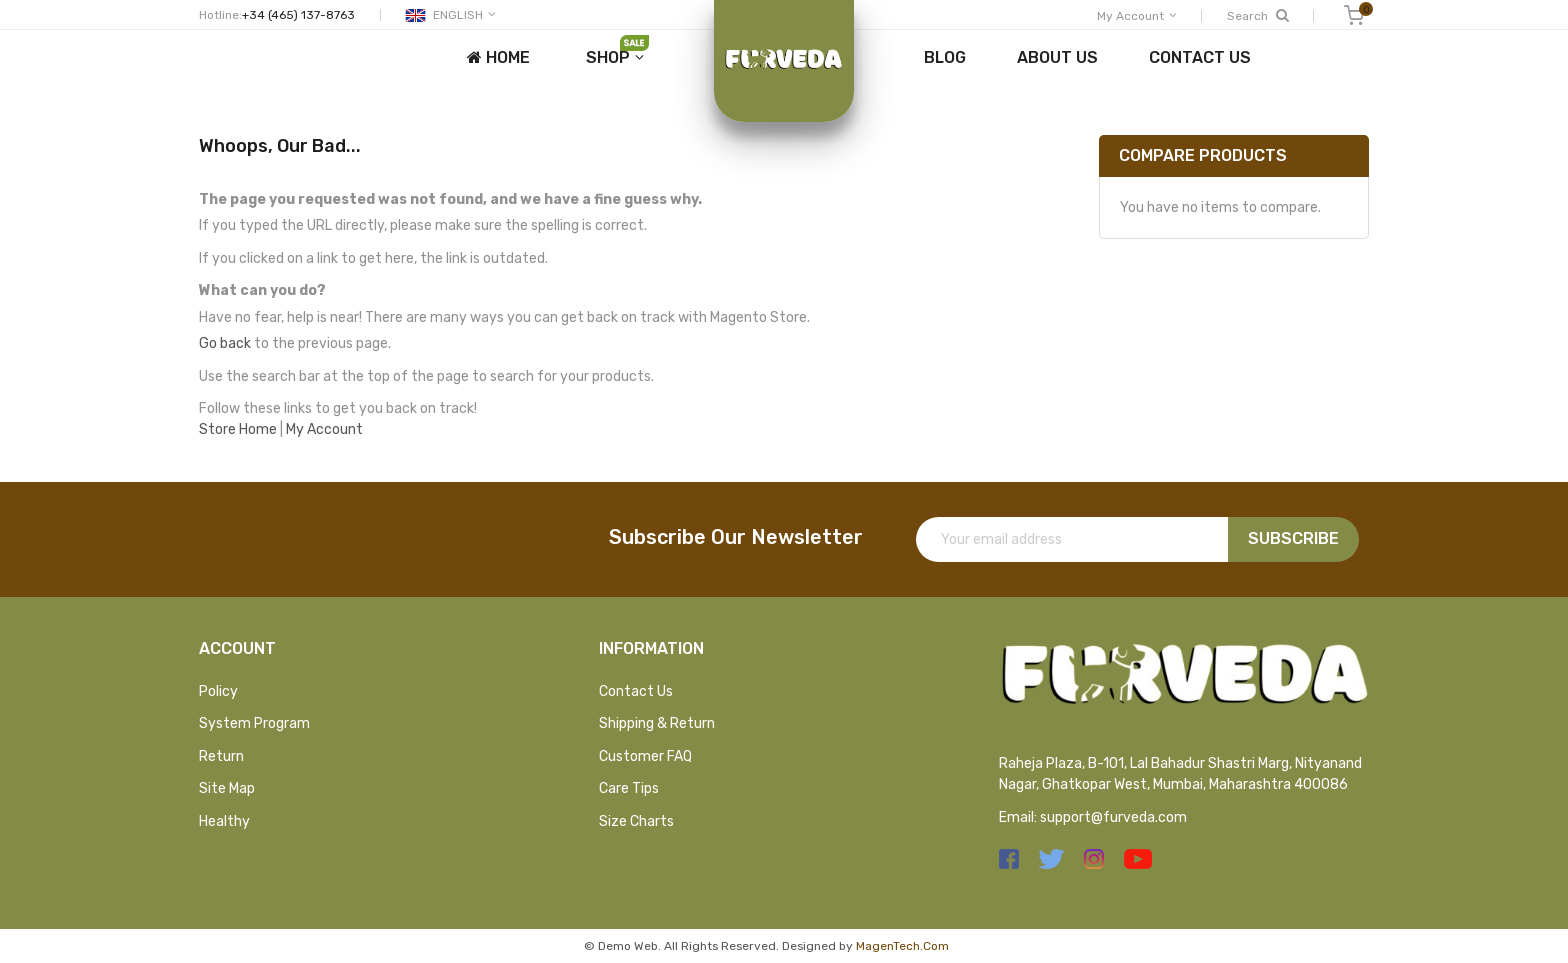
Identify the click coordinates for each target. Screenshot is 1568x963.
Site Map (227, 788)
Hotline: (220, 15)
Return (221, 756)
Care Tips (629, 788)
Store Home (238, 429)
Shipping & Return (657, 723)
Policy (218, 691)
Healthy (224, 821)
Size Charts (636, 821)
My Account (324, 429)
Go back (225, 343)
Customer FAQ (645, 756)
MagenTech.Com (902, 946)
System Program (254, 723)
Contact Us (636, 691)
